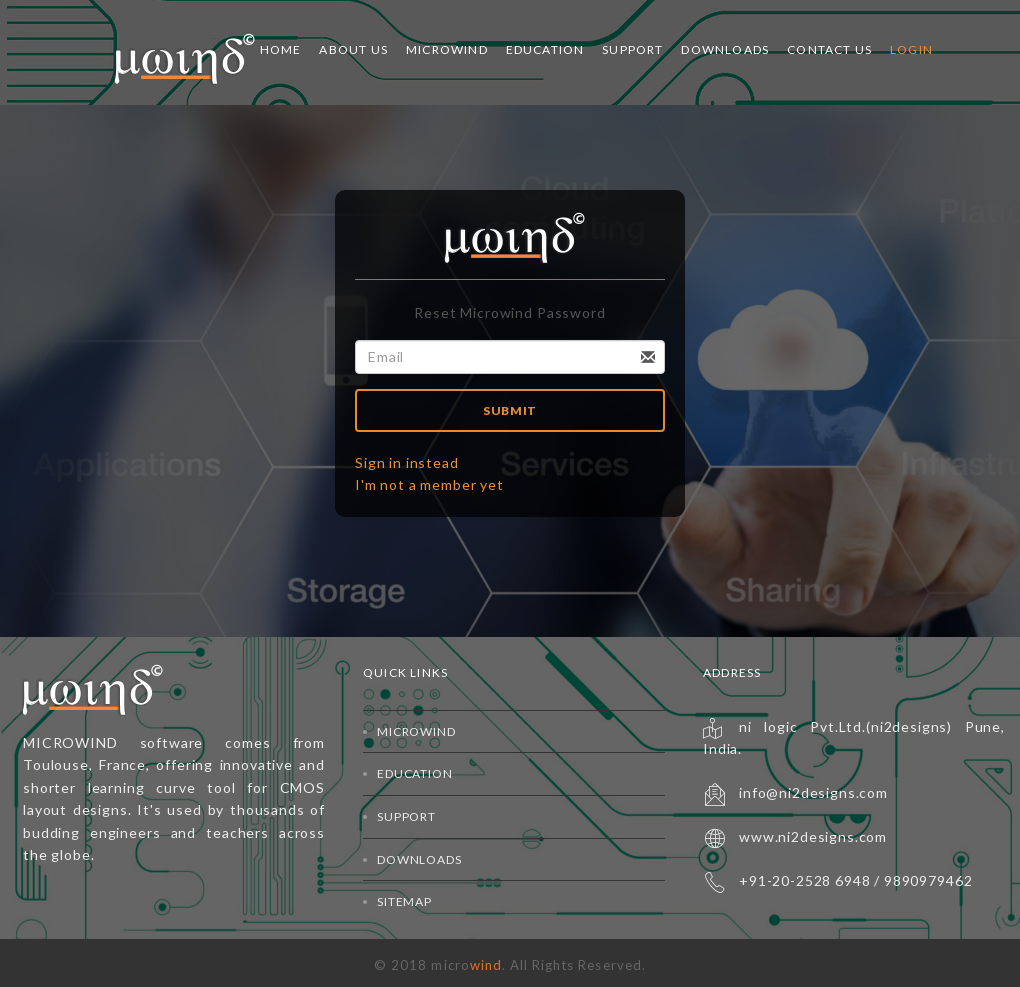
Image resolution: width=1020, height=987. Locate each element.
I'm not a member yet (429, 484)
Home (281, 49)
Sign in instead (407, 462)
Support (632, 49)
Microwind (447, 49)
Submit (510, 410)
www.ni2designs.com (813, 836)
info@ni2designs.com (813, 792)
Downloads (725, 49)
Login (911, 49)
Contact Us (829, 49)
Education (545, 49)
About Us (353, 49)
